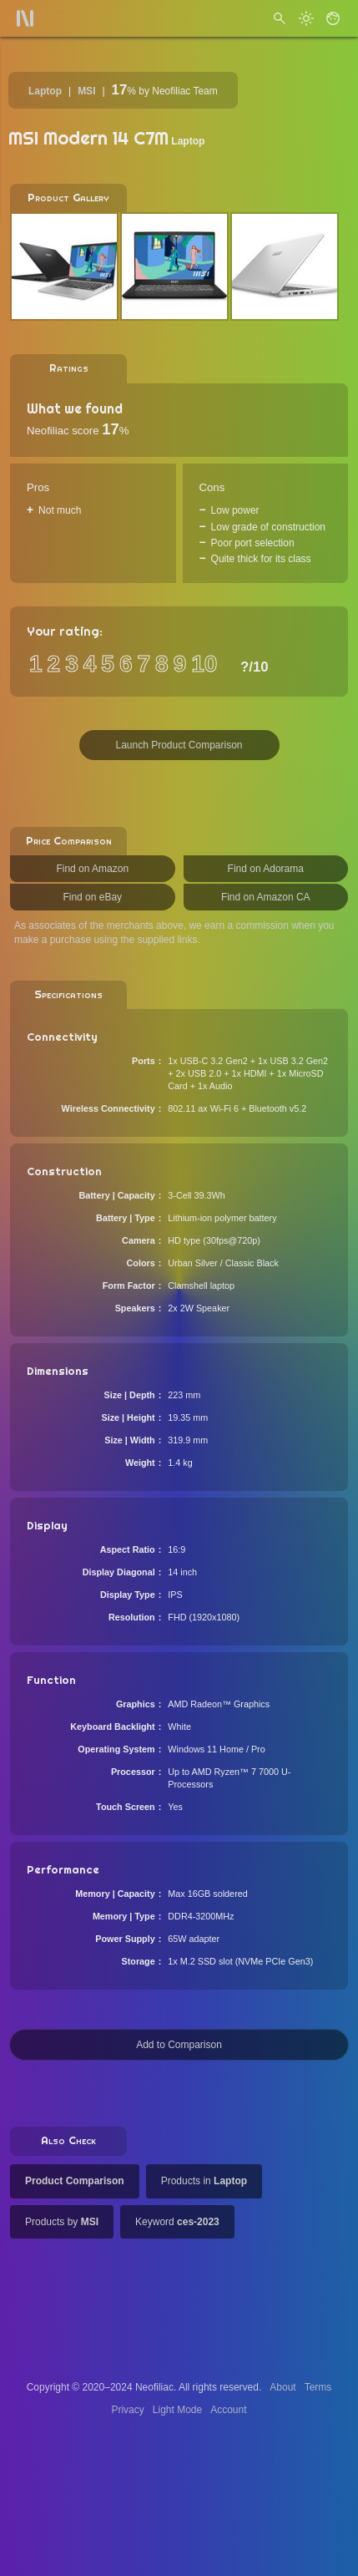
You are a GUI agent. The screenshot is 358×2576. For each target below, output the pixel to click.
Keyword (177, 2222)
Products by (61, 2222)
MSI (86, 91)
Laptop (45, 91)
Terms (318, 2387)
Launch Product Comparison (178, 745)
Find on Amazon (92, 869)
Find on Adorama (266, 869)
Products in (204, 2181)
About (282, 2387)
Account (228, 2410)
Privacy (127, 2410)
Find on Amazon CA (265, 897)
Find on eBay (92, 897)
